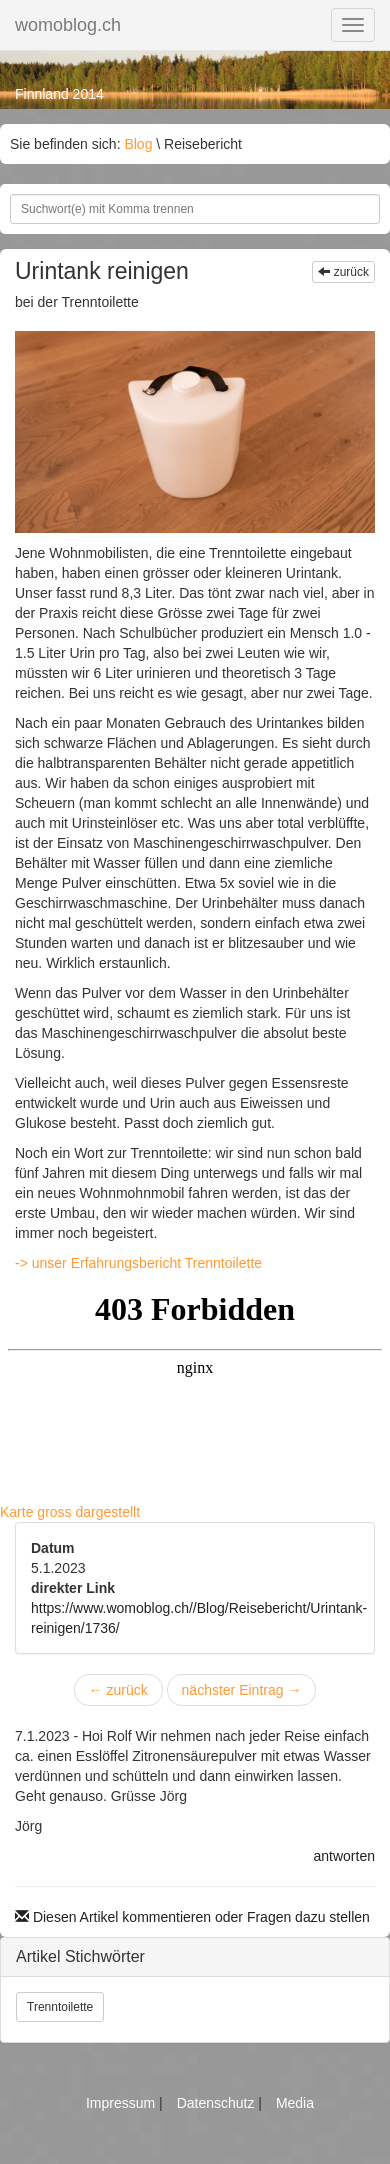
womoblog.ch (68, 25)
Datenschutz (218, 2103)
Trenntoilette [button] (60, 2007)
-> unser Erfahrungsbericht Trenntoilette (138, 1263)
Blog (138, 144)
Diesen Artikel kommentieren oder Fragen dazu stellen (192, 1917)
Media (295, 2103)
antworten (344, 1856)
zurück (343, 272)
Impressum (122, 2103)
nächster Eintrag (242, 1690)
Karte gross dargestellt (70, 1512)
